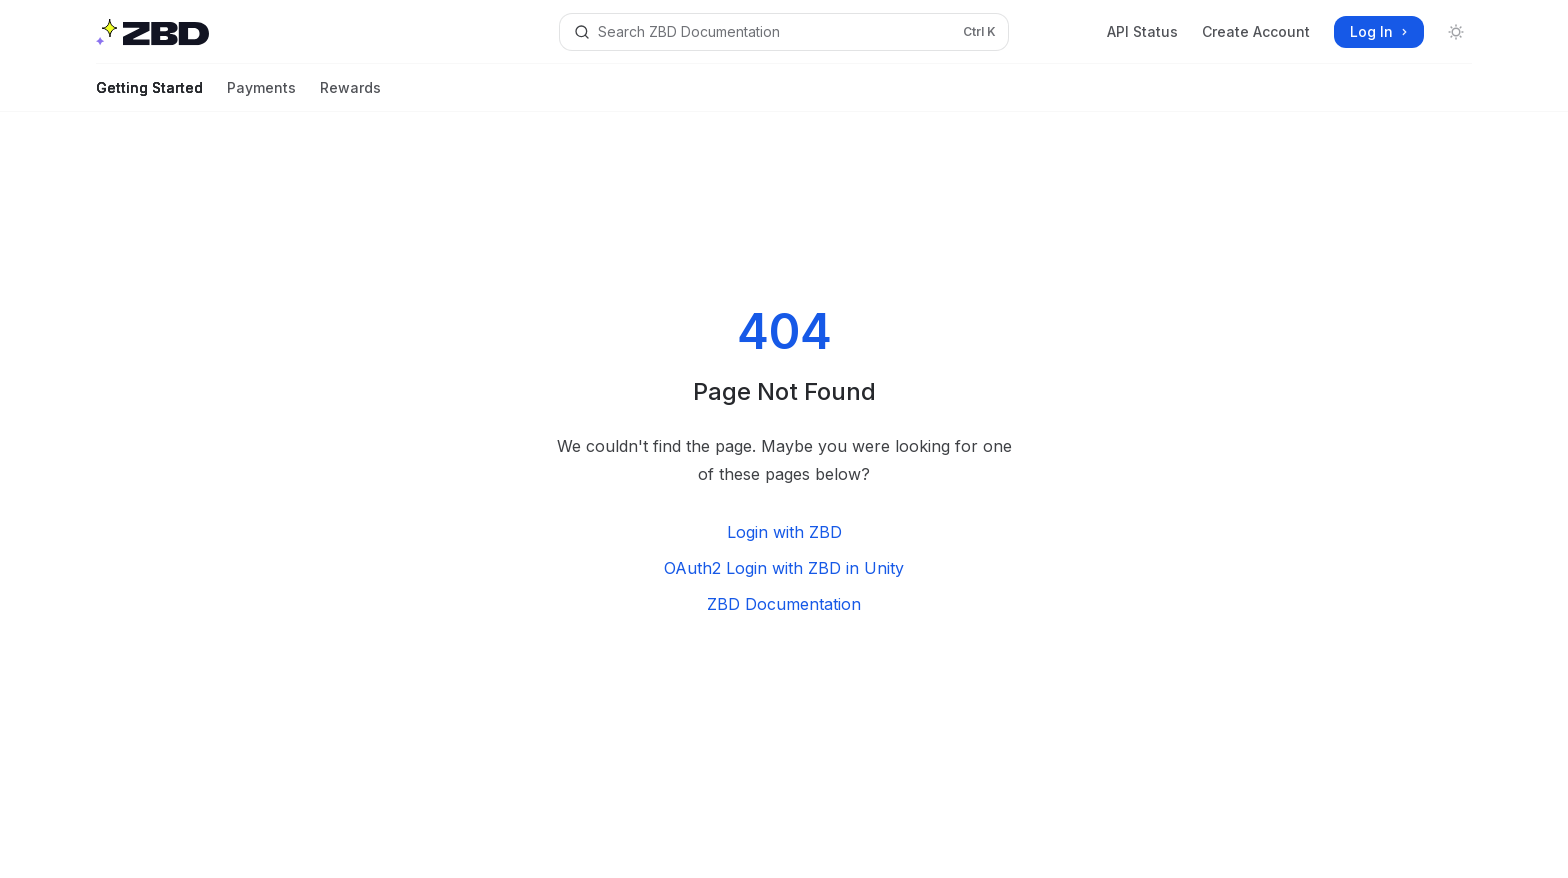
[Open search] (784, 32)
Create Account (1256, 31)
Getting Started (149, 95)
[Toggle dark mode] (1456, 32)
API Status (1142, 31)
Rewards (350, 95)
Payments (261, 95)
